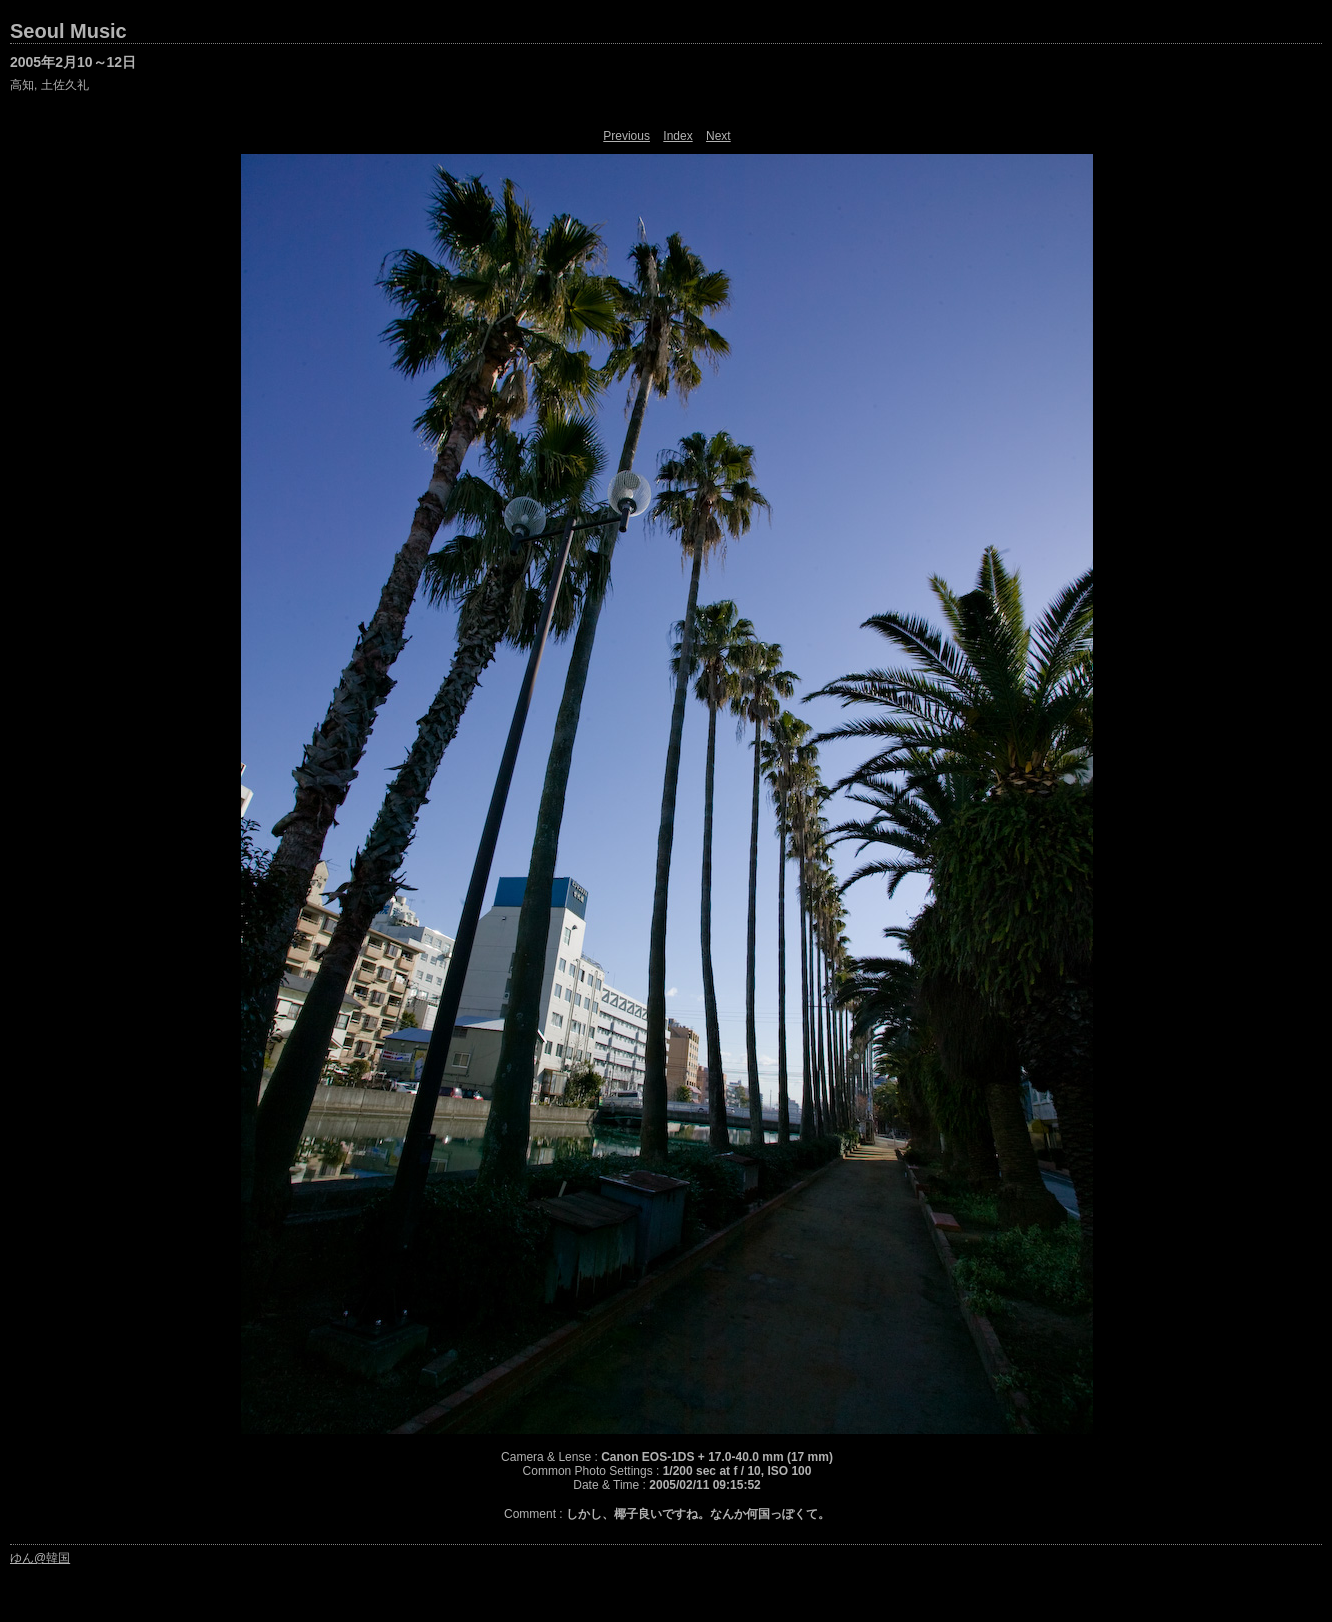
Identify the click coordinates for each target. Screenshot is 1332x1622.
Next (718, 136)
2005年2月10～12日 (73, 62)
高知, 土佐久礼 (49, 85)
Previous (626, 136)
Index (677, 136)
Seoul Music (68, 31)
